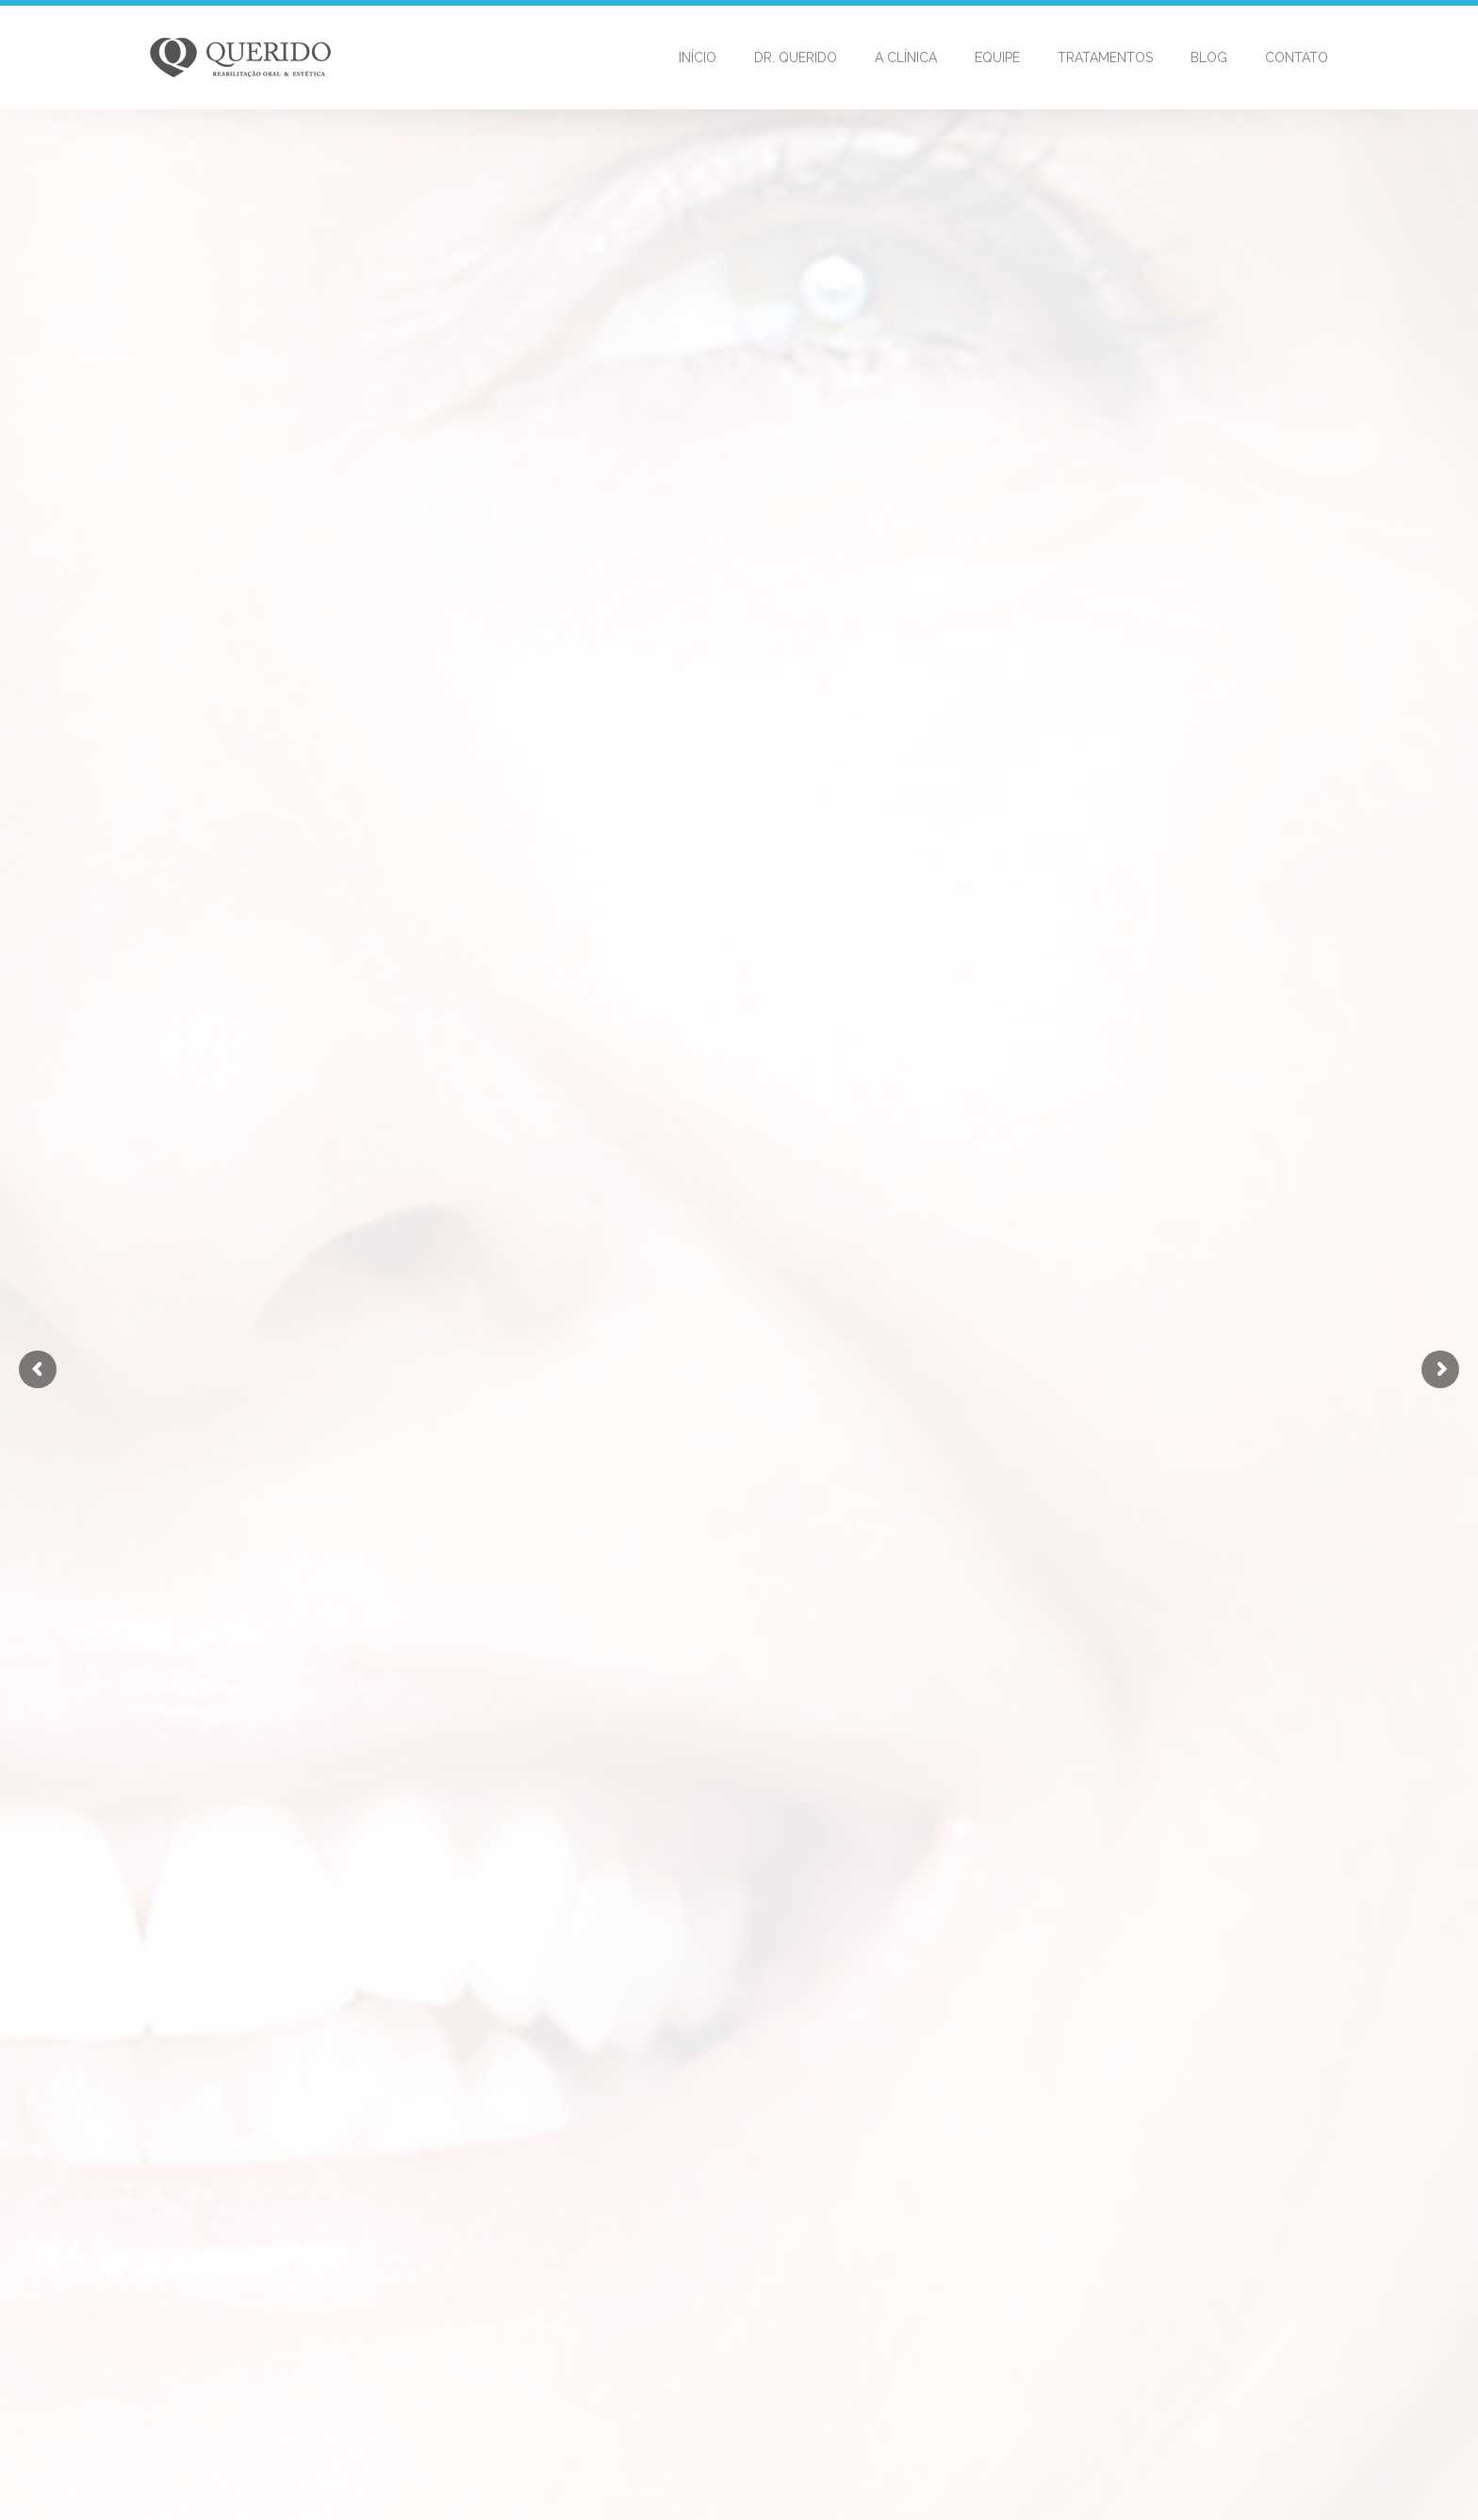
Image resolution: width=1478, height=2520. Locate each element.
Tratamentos (1105, 57)
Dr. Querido (795, 57)
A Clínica (906, 57)
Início (697, 57)
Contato (1296, 57)
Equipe (997, 57)
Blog (1209, 57)
